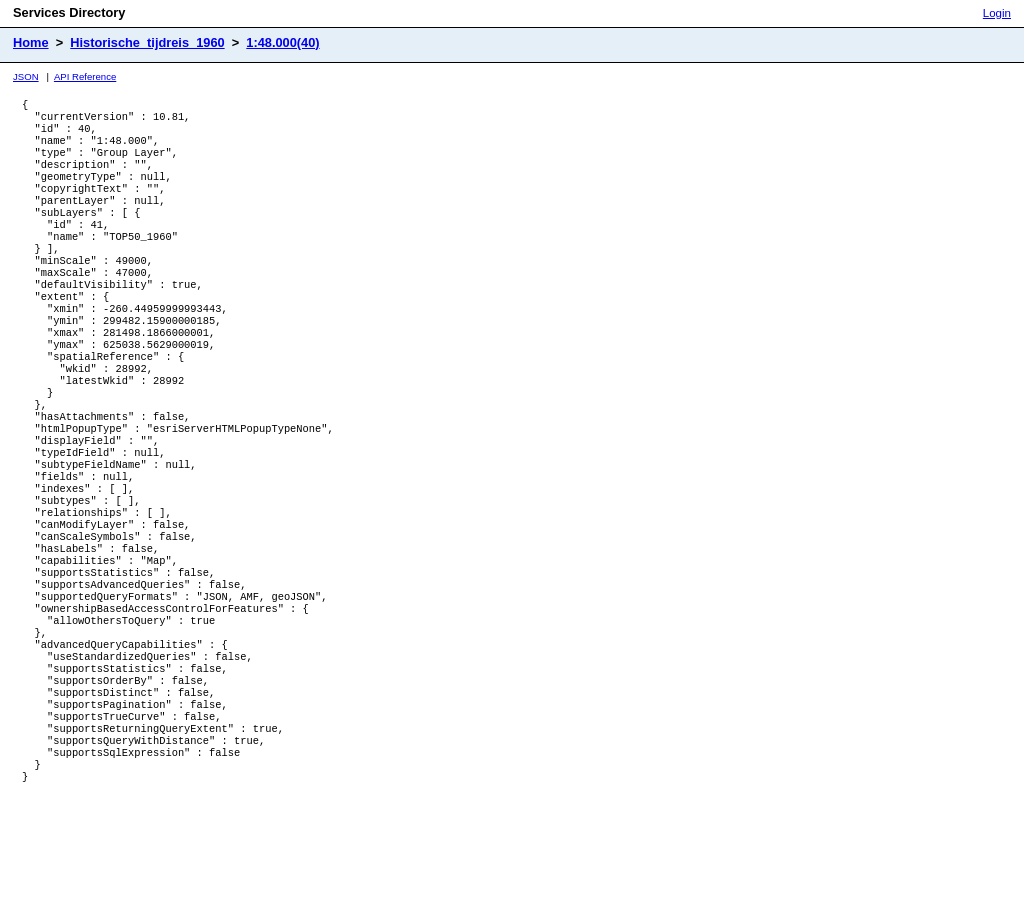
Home (31, 42)
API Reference (85, 76)
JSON (26, 76)
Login (997, 13)
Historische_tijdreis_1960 (147, 42)
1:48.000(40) (282, 42)
